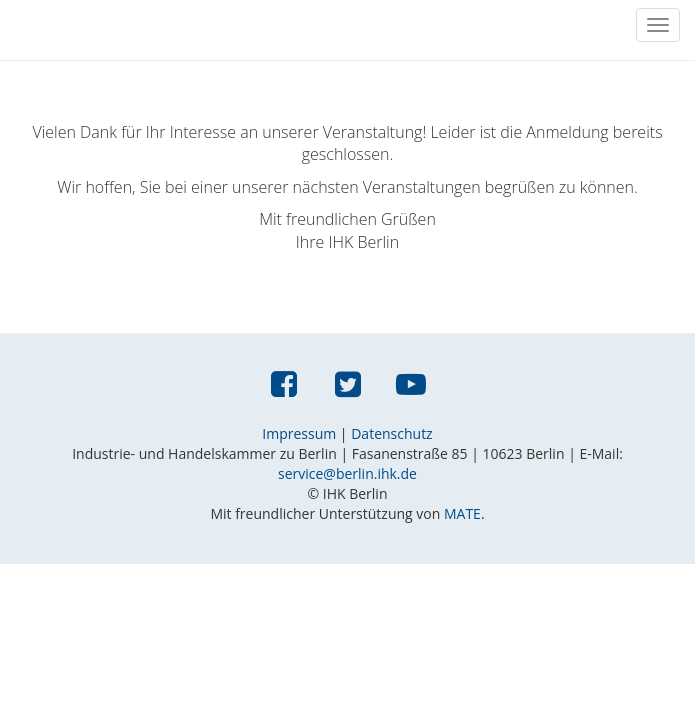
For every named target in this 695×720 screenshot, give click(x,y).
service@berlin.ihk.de (347, 473)
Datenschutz (391, 433)
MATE (462, 513)
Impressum (299, 433)
